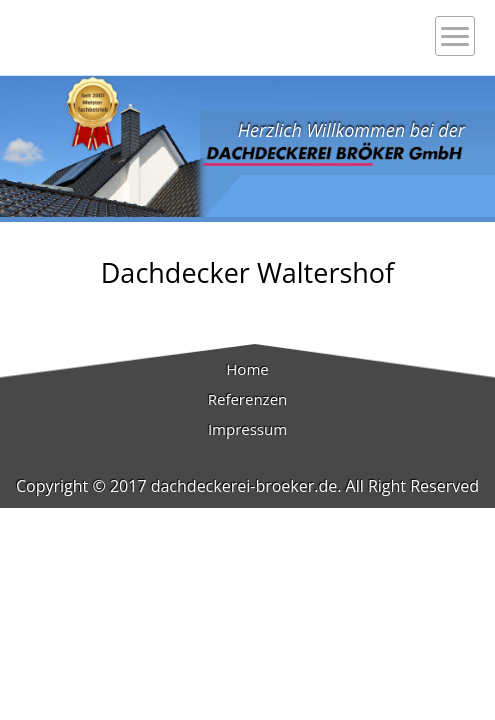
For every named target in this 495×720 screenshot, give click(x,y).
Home (247, 369)
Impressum (247, 429)
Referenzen (248, 399)
